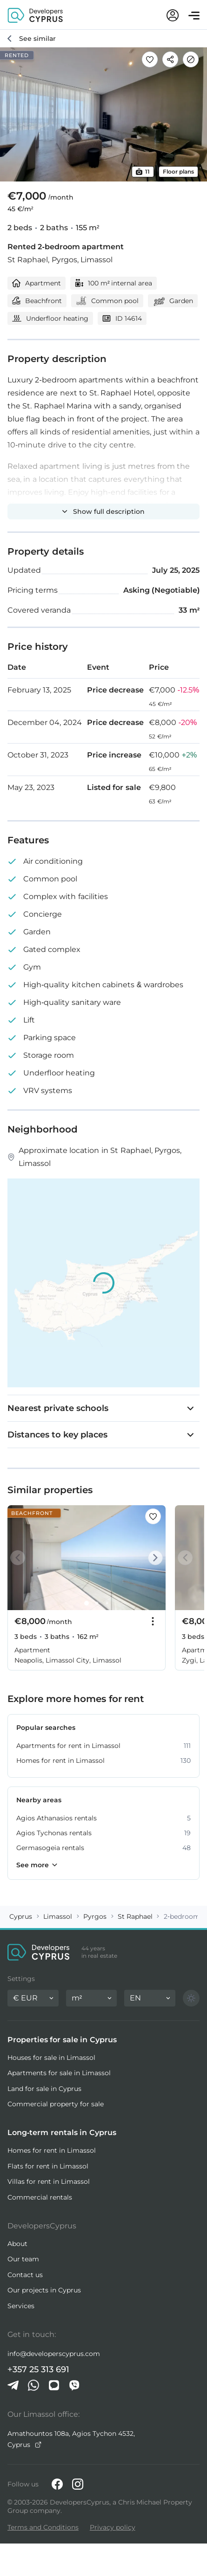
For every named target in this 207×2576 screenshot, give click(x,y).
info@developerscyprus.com (53, 2353)
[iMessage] (54, 2385)
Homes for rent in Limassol (51, 2150)
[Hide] (191, 59)
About (17, 2243)
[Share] (170, 59)
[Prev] (19, 1557)
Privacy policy (112, 2527)
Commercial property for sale (55, 2104)
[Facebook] (57, 2484)
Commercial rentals (39, 2197)
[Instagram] (77, 2484)
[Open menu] (194, 15)
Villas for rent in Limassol (48, 2181)
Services (20, 2306)
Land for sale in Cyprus (44, 2088)
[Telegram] (13, 2385)
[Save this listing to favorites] (150, 59)
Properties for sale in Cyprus (62, 2039)
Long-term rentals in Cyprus (61, 2132)
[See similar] (31, 38)
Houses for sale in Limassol (51, 2057)
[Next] (153, 1557)
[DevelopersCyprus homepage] (35, 14)
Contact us (25, 2275)
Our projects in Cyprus (44, 2290)
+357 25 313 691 (38, 2369)
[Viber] (74, 2385)
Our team (23, 2259)
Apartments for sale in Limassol (59, 2073)
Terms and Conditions (43, 2527)
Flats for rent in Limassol (47, 2166)
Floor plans (178, 171)
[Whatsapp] (33, 2385)
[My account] (172, 15)
